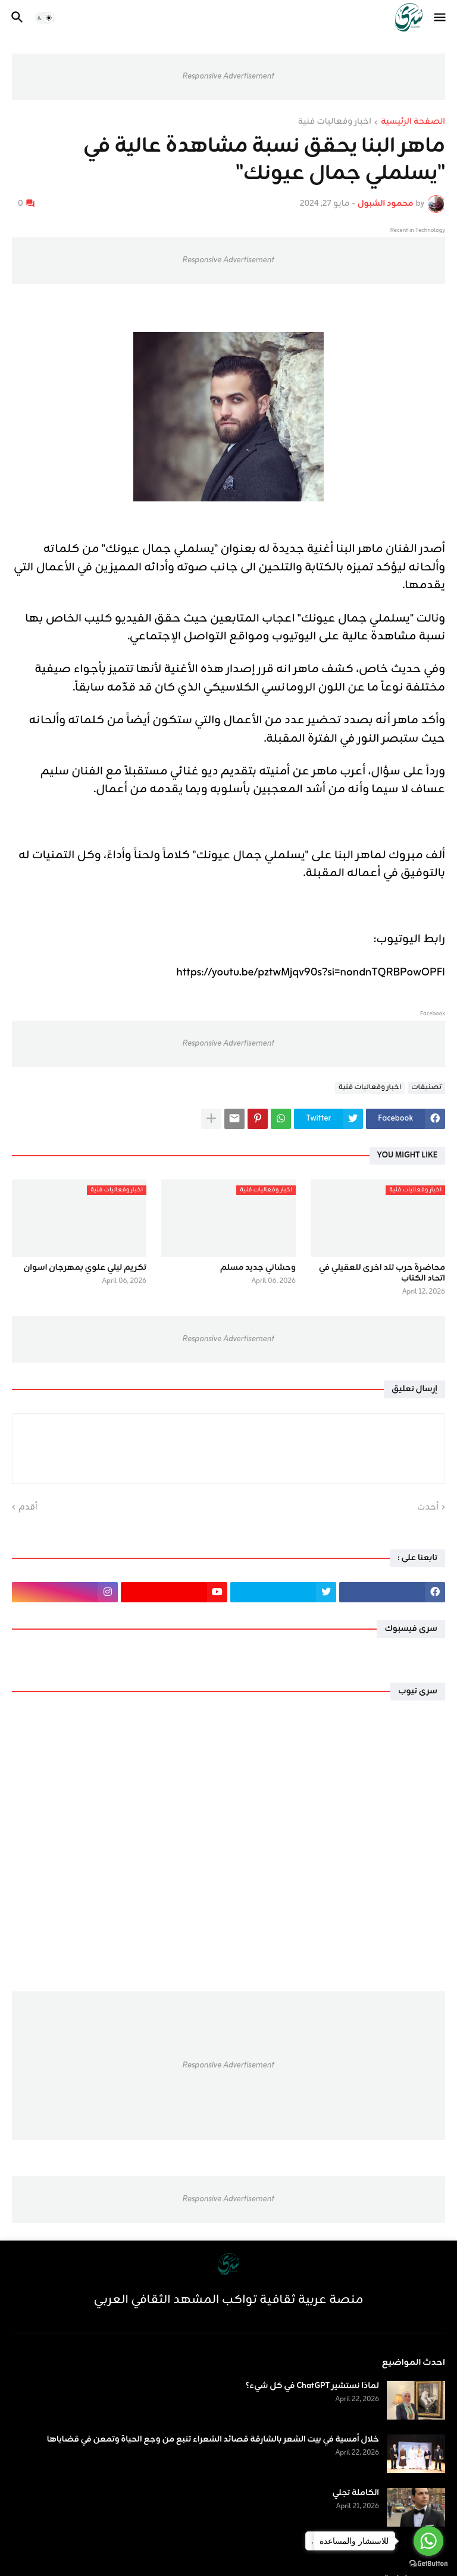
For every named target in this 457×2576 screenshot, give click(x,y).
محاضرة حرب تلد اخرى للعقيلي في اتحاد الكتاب (382, 1273)
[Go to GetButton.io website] (428, 2564)
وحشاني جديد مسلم (258, 1268)
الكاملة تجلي (356, 2493)
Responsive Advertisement (228, 76)
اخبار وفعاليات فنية (334, 122)
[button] (440, 18)
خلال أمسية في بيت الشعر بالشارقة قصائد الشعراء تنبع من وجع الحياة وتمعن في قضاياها (213, 2439)
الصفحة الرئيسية (413, 122)
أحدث (428, 1508)
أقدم (27, 1508)
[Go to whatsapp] (428, 2541)
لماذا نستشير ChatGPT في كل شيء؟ (312, 2386)
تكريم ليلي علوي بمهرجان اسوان (85, 1268)
